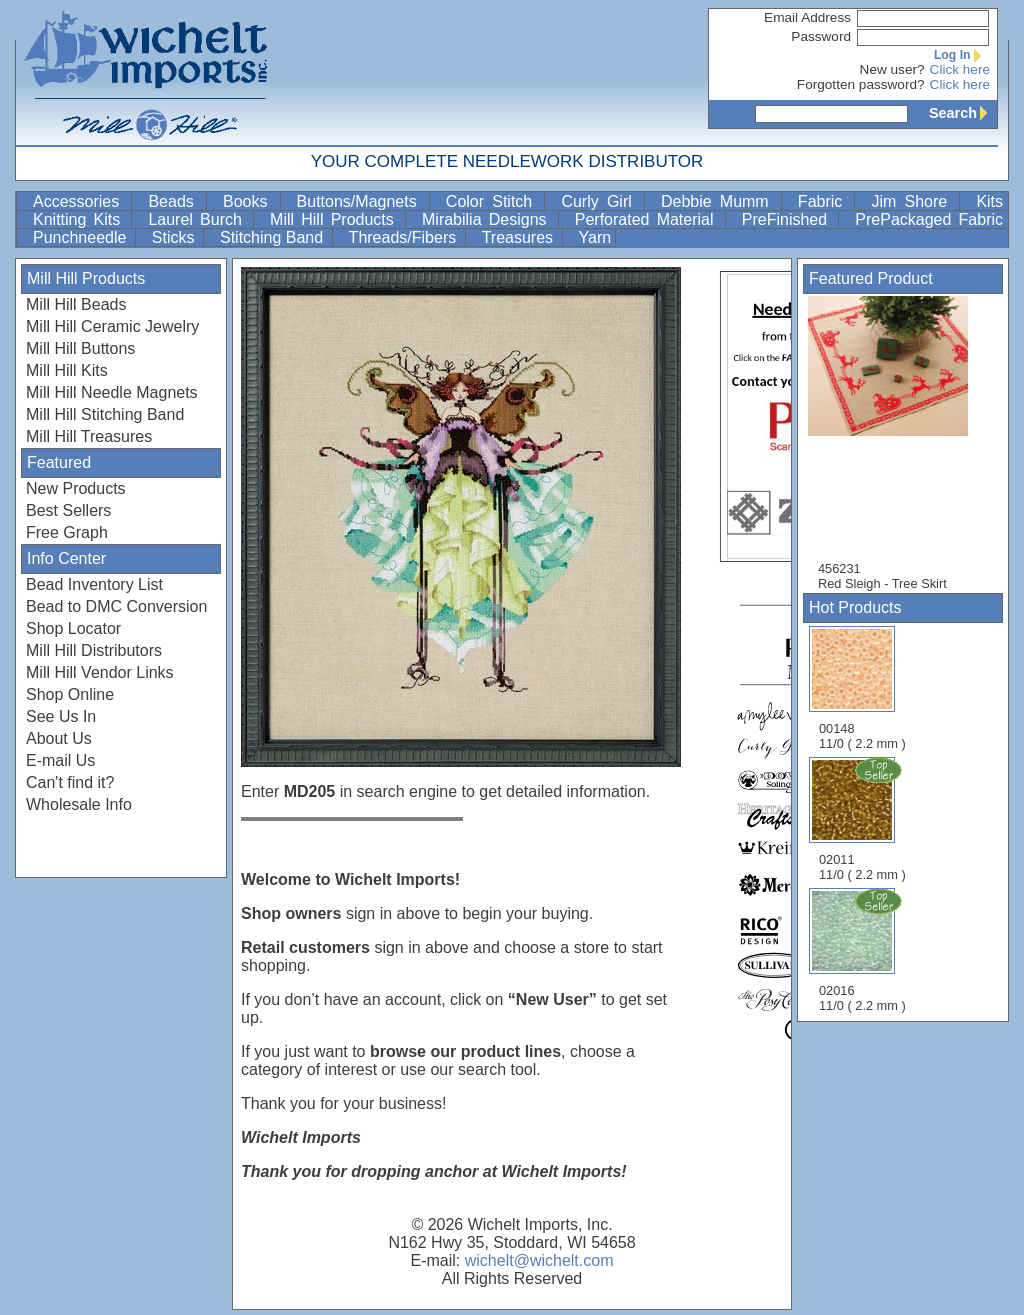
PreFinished (788, 219)
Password (821, 36)
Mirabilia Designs (488, 219)
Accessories (80, 201)
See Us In (61, 716)
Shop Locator (73, 628)
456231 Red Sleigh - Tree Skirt (898, 443)
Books (249, 201)
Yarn (595, 237)
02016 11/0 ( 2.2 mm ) (864, 950)
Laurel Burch (198, 219)
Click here (960, 69)
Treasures (520, 237)
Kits (989, 201)
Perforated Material (648, 219)
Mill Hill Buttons (80, 348)
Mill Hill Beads (76, 304)
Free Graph (67, 532)
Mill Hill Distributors (94, 650)
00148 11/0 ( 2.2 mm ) (862, 688)
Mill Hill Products (335, 219)
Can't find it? (70, 782)
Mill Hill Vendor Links (100, 672)
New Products (76, 488)
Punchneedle (82, 237)
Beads (175, 201)
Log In (962, 55)
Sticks (175, 237)
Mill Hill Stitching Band (105, 414)
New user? (892, 69)
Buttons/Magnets (361, 201)
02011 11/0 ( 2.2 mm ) (864, 819)
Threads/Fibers (405, 237)
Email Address (807, 17)
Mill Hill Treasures (89, 436)
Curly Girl (600, 201)
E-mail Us (60, 760)
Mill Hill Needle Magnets (112, 392)
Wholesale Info (79, 804)
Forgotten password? (861, 84)
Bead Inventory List (94, 584)
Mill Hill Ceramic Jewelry (112, 326)
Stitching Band (274, 237)
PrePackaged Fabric (929, 219)
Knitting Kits (80, 219)
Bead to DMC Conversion (116, 606)
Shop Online (70, 694)
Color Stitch (493, 201)
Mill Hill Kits (67, 370)
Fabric (824, 201)
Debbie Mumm (719, 201)
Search (963, 113)
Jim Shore (913, 201)
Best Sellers (68, 510)
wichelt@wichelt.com (539, 1260)
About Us (59, 738)
